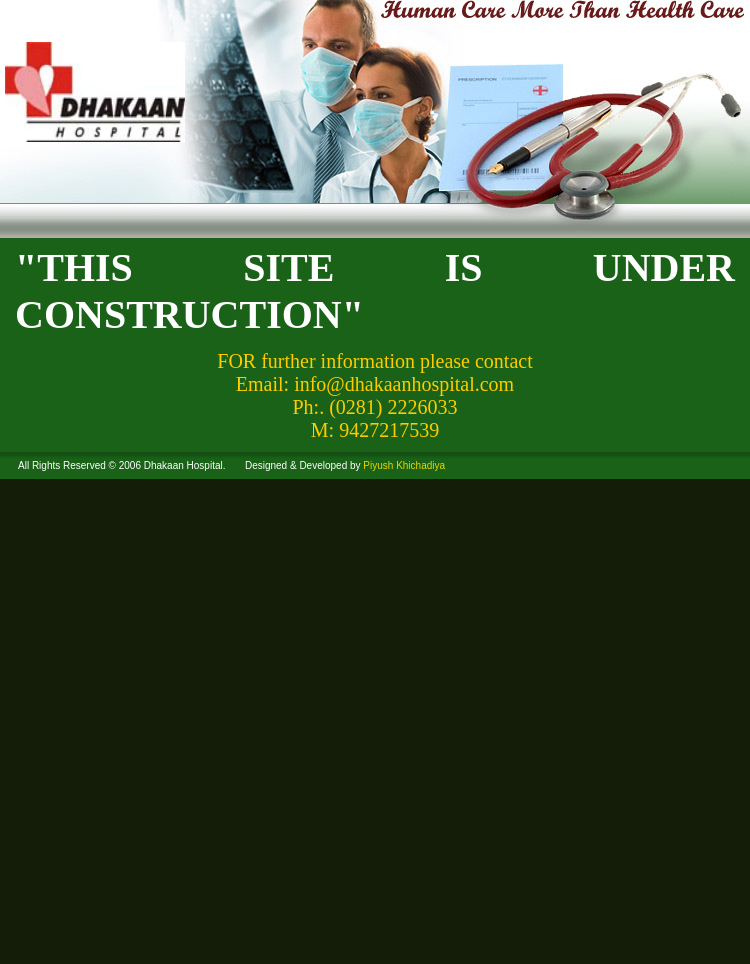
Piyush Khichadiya (404, 465)
